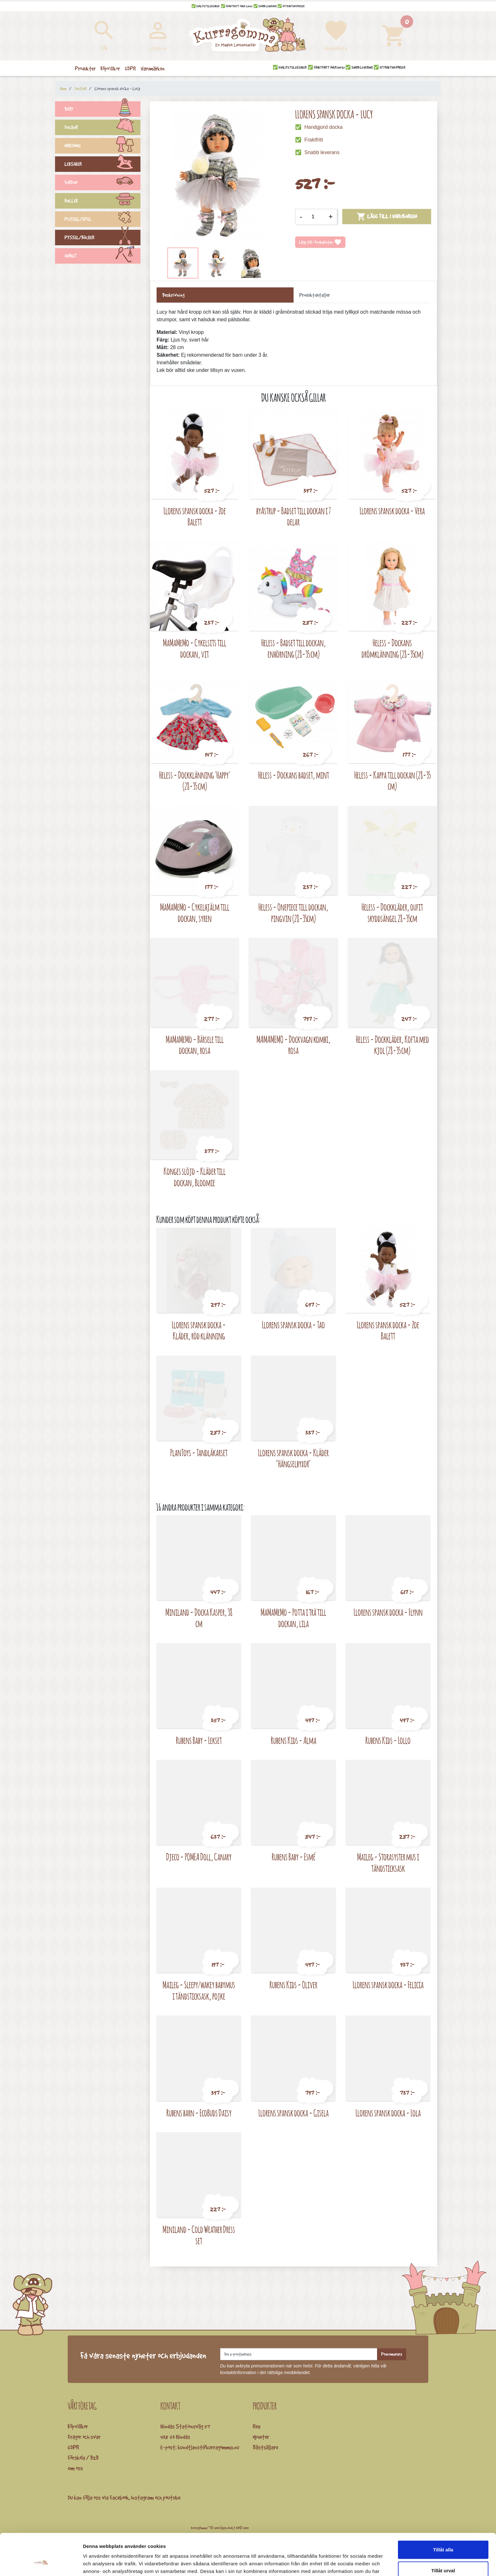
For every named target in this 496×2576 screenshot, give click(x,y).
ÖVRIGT (102, 256)
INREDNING (102, 146)
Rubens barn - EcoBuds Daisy (199, 2112)
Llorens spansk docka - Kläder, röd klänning (199, 1330)
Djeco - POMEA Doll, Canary (199, 1856)
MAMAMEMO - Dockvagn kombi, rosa (294, 1045)
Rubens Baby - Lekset (199, 1740)
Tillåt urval (443, 2534)
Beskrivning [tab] (173, 295)
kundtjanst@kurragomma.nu (208, 2447)
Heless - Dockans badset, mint (293, 774)
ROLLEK (102, 201)
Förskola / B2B (83, 2457)
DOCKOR (102, 128)
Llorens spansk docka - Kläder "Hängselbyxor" (293, 1458)
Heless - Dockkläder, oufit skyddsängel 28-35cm (392, 912)
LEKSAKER (102, 165)
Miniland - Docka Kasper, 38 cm (198, 1618)
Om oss (75, 2468)
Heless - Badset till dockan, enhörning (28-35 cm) (293, 648)
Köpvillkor (78, 2426)
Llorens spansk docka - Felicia (388, 1984)
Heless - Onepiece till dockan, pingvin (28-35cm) (293, 912)
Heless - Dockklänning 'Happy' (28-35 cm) (194, 780)
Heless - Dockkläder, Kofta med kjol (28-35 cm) (392, 1045)
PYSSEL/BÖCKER (102, 238)
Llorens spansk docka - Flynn (388, 1612)
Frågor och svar (84, 2436)
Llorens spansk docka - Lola (388, 2112)
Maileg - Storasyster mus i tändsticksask (388, 1862)
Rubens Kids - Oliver (293, 1984)
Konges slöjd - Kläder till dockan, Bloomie (195, 1177)
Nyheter (261, 2436)
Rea (256, 2426)
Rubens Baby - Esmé (293, 1856)
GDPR (73, 2447)
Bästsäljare (265, 2447)
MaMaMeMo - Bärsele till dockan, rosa (195, 1045)
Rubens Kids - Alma (293, 1740)
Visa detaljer (344, 2563)
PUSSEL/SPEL (102, 220)
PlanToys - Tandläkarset (198, 1452)
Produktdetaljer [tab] (314, 295)
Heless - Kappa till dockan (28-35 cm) (392, 780)
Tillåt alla (443, 2513)
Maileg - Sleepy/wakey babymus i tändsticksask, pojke (199, 1990)
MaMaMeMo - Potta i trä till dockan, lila (293, 1618)
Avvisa (443, 2555)
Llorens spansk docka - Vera (392, 510)
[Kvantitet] (315, 216)
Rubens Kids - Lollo (388, 1740)
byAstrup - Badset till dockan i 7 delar (293, 516)
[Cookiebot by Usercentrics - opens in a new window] (41, 2563)
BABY (102, 110)
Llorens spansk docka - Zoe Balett (195, 516)
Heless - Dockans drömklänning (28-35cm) (392, 648)
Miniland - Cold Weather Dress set (199, 2235)
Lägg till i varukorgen (386, 216)
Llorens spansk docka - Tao (293, 1324)
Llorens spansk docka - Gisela (293, 2112)
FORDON (102, 183)
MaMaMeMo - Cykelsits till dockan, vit (194, 648)
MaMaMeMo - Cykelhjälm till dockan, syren (194, 912)
